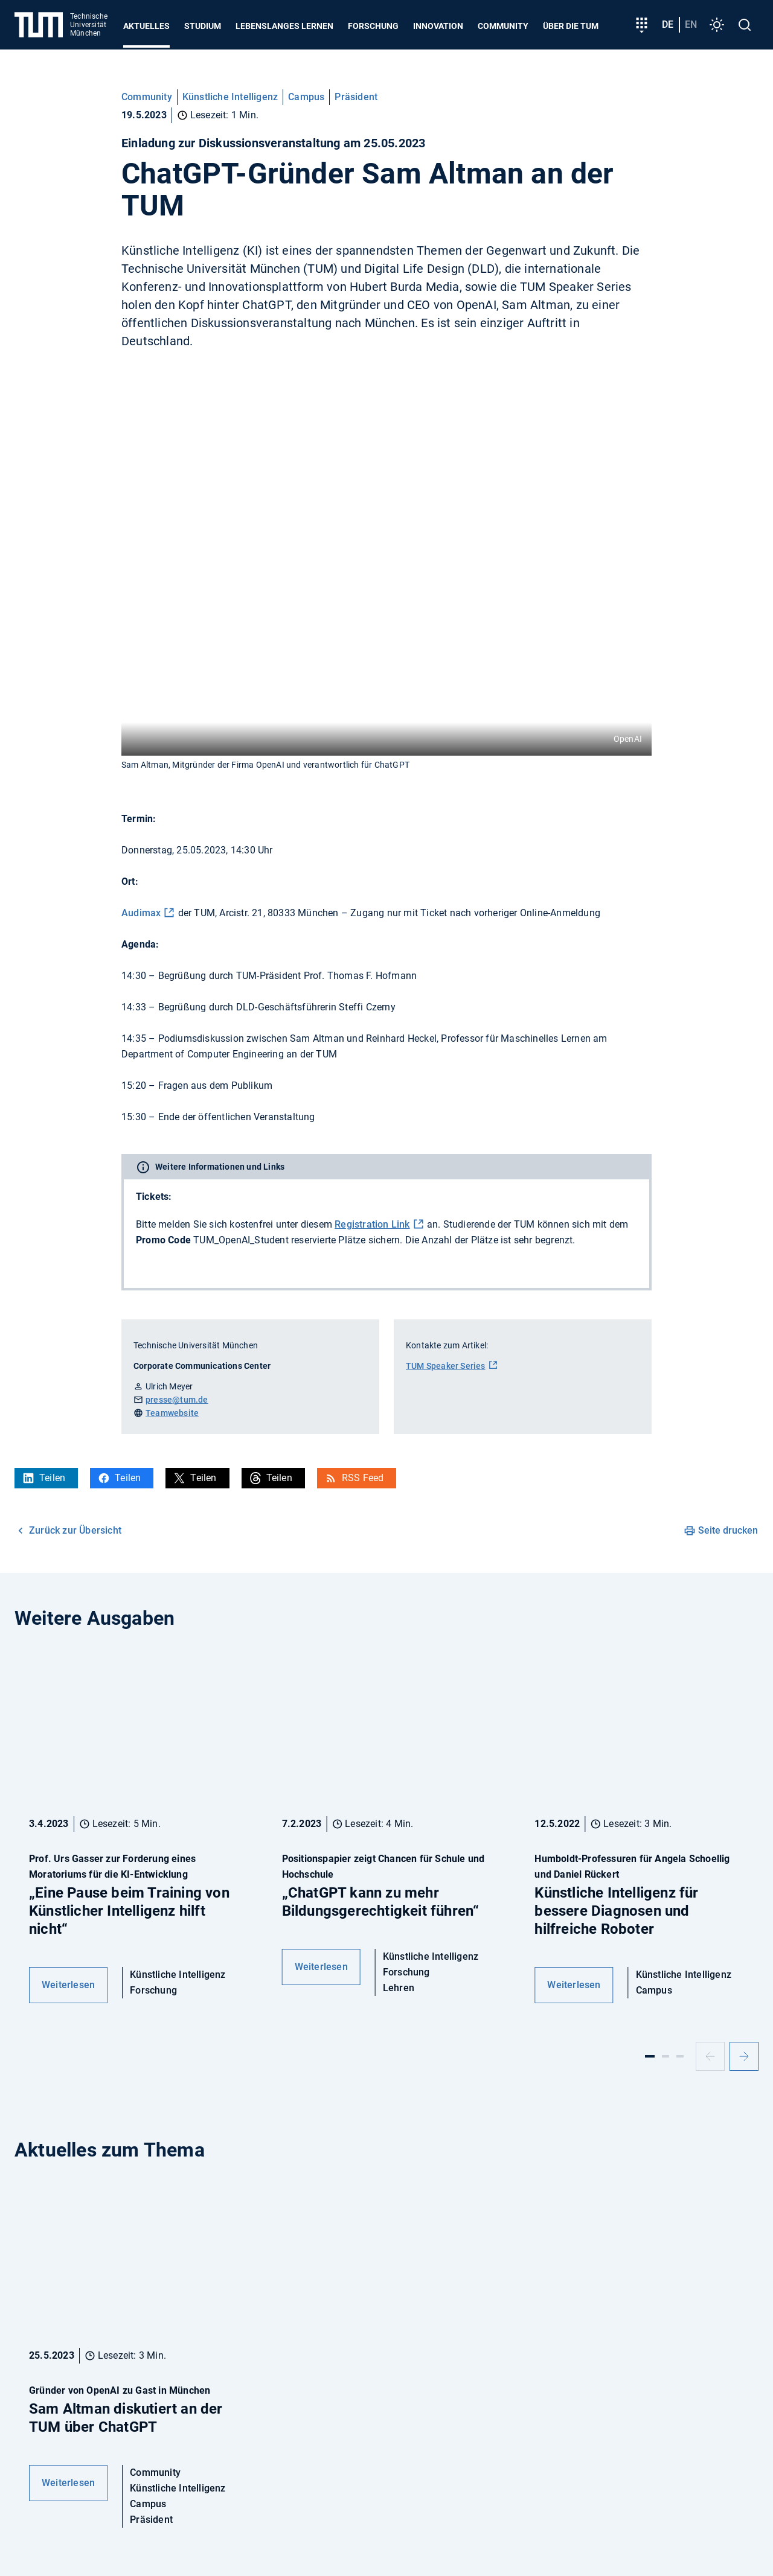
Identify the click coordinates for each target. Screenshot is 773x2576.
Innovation (438, 26)
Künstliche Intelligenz (230, 97)
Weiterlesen (68, 1985)
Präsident (356, 97)
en (691, 24)
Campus (306, 97)
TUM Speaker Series (446, 1366)
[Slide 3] (680, 2056)
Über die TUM (570, 26)
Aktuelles (146, 26)
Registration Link (372, 1224)
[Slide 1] (650, 2056)
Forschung (373, 26)
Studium (202, 26)
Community (503, 26)
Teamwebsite (172, 1413)
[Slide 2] (665, 2056)
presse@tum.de (177, 1399)
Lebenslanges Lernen (284, 26)
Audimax (141, 913)
